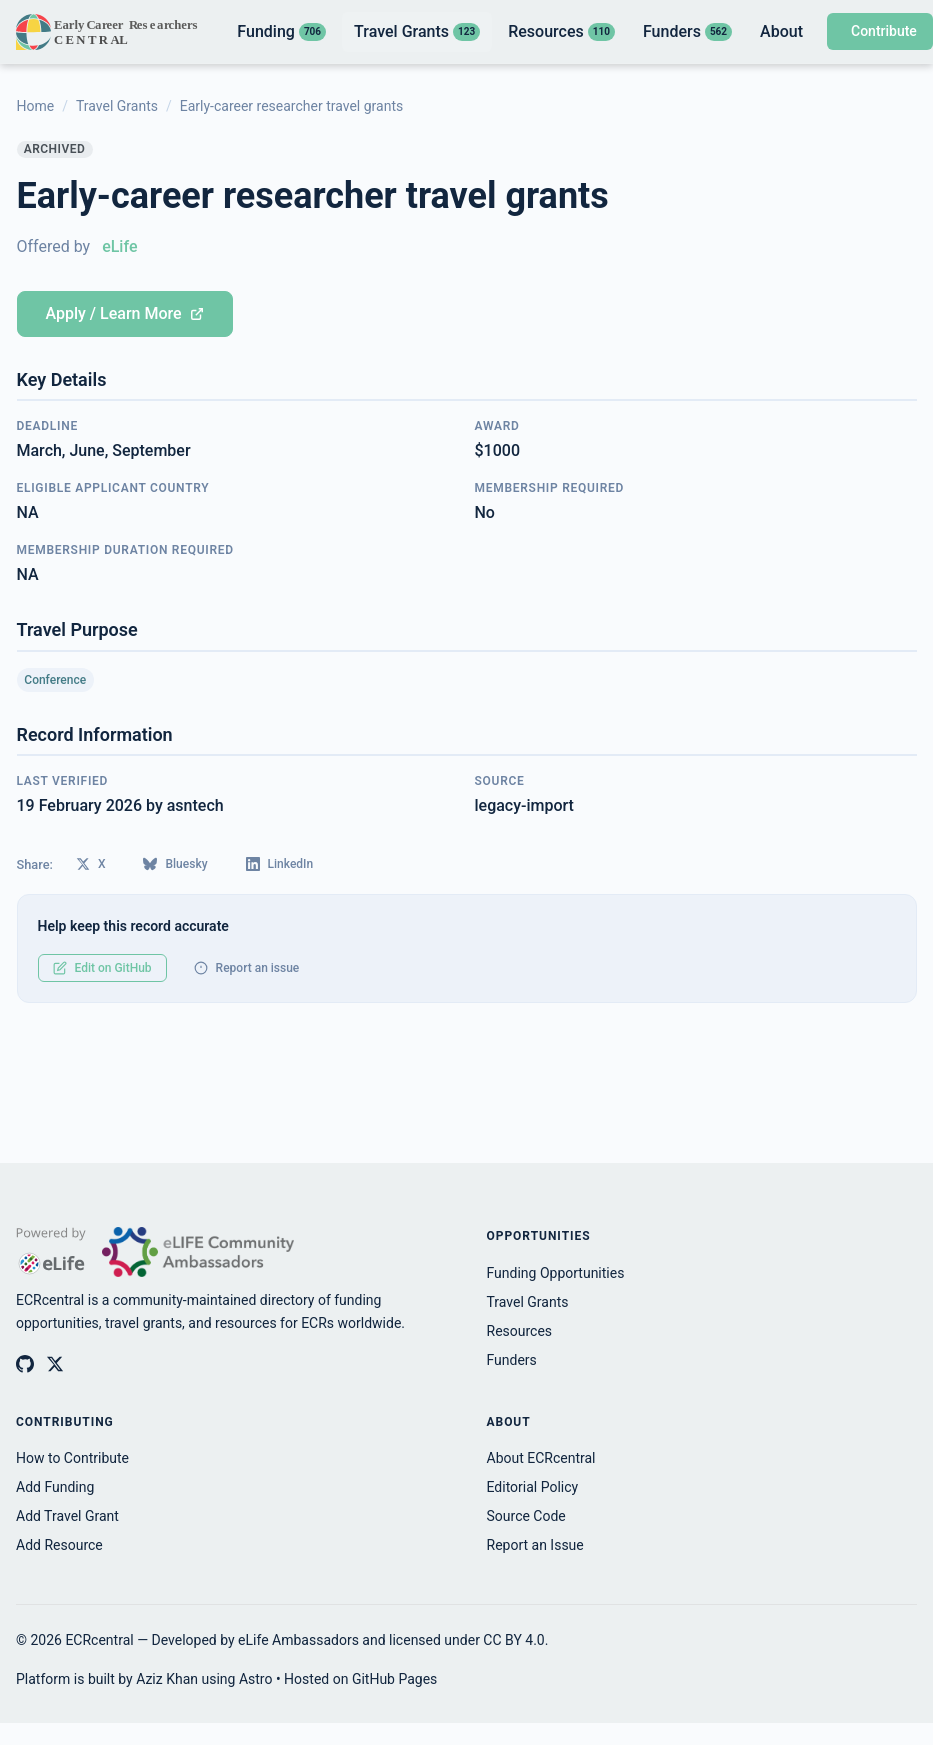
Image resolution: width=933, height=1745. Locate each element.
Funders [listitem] (687, 31)
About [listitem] (781, 31)
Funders (512, 1360)
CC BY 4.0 (513, 1640)
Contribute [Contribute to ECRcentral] (884, 31)
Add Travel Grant (67, 1516)
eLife (119, 246)
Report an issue (247, 968)
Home (36, 106)
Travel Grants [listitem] (417, 31)
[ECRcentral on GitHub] (25, 1364)
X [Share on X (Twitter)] (91, 864)
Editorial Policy (533, 1487)
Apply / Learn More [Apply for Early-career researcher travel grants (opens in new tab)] (125, 313)
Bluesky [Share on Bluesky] (175, 864)
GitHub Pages (394, 1679)
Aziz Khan (167, 1679)
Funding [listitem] (281, 31)
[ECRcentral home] (108, 32)
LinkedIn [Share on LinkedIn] (280, 864)
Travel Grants (117, 106)
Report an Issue (535, 1545)
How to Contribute (72, 1458)
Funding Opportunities (556, 1273)
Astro (256, 1679)
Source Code (526, 1516)
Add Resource (59, 1545)
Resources (520, 1331)
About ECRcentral (541, 1458)
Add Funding (55, 1487)
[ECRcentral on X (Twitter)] (55, 1364)
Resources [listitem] (561, 31)
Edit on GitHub (102, 968)
